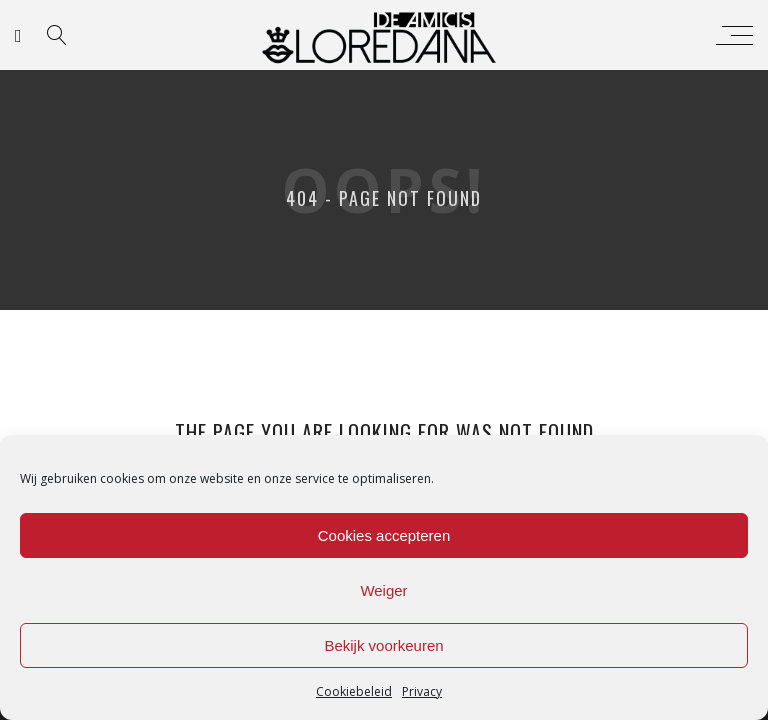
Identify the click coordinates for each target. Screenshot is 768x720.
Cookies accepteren (384, 535)
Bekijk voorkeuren (383, 645)
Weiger (383, 590)
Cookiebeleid (354, 691)
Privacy (422, 691)
